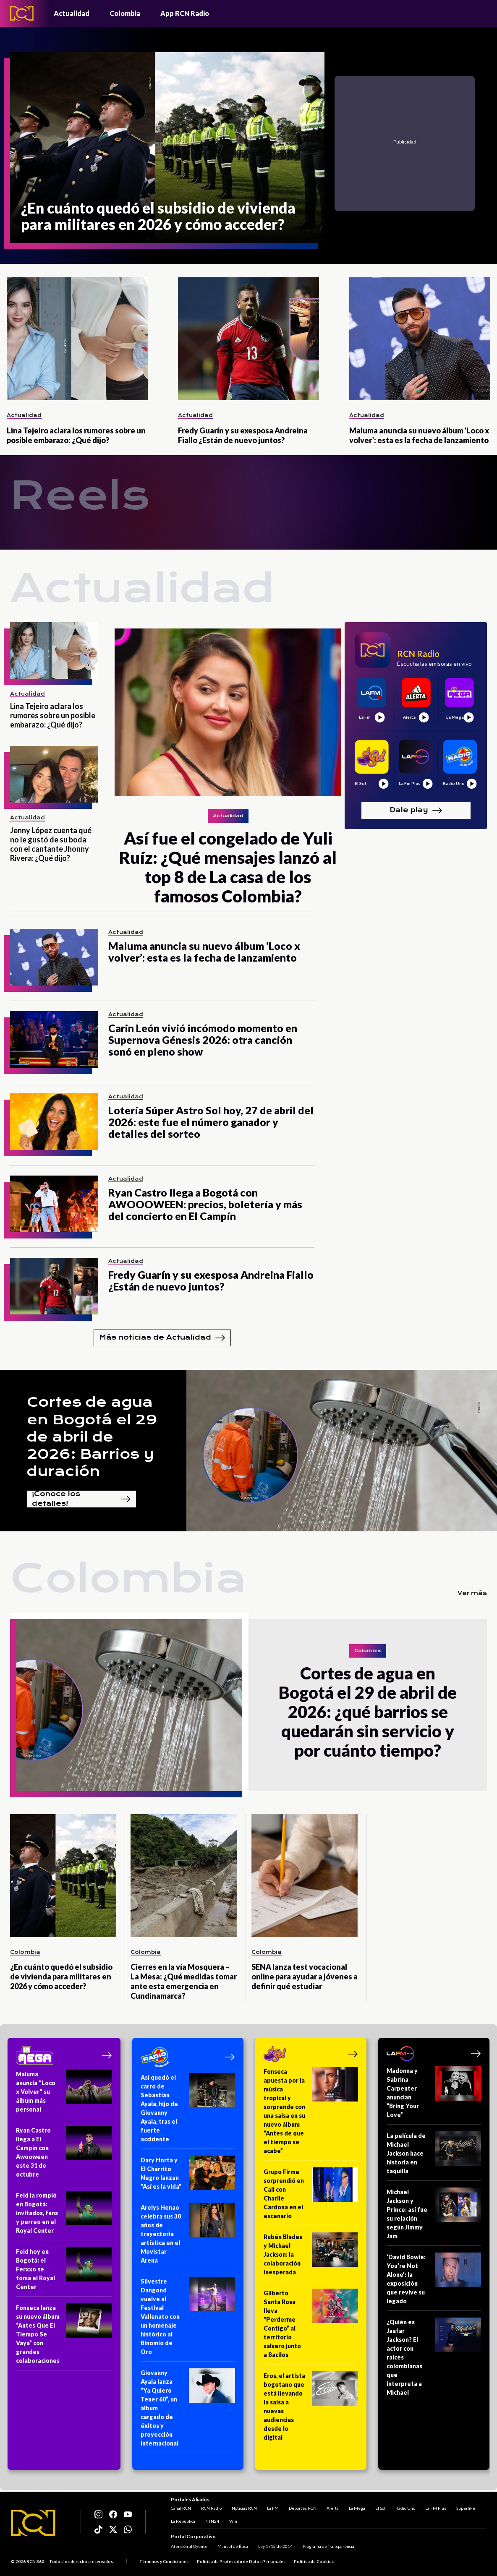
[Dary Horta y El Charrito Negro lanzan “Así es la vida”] (188, 2176)
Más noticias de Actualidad (162, 1338)
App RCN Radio (184, 13)
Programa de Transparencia (328, 2546)
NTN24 (212, 2521)
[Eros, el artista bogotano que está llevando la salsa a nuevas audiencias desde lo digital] (311, 2409)
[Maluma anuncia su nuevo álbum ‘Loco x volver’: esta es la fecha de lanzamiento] (419, 338)
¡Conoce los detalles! (81, 1499)
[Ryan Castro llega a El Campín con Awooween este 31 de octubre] (64, 2155)
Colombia (125, 13)
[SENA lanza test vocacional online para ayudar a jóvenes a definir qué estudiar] (304, 1875)
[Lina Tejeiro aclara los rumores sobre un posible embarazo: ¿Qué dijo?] (77, 338)
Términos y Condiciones (163, 2561)
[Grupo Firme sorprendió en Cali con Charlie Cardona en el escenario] (311, 2196)
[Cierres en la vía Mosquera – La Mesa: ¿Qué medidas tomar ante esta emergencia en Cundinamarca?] (184, 1875)
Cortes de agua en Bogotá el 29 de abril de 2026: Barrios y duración (92, 1436)
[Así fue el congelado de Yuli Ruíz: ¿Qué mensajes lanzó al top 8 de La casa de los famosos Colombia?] (228, 712)
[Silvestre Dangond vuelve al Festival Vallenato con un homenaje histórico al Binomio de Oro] (188, 2319)
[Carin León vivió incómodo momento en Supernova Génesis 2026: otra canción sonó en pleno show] (54, 1039)
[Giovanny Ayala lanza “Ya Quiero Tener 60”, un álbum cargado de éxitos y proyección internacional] (188, 2410)
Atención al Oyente (189, 2546)
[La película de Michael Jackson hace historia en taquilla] (434, 2156)
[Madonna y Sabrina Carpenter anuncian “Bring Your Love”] (434, 2095)
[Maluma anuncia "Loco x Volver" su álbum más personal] (64, 2094)
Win (233, 2521)
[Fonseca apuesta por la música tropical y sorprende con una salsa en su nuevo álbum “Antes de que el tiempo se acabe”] (311, 2114)
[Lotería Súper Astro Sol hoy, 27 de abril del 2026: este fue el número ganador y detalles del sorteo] (54, 1121)
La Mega (357, 2508)
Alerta (333, 2508)
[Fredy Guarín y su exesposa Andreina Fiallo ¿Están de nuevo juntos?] (248, 338)
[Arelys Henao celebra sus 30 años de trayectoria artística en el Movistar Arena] (188, 2236)
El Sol (380, 2508)
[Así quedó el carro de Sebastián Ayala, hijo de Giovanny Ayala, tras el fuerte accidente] (188, 2111)
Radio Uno (405, 2508)
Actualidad (71, 13)
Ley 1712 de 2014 (275, 2546)
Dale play (416, 811)
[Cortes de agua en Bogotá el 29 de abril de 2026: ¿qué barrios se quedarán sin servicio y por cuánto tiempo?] (129, 1705)
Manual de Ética (232, 2546)
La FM (273, 2508)
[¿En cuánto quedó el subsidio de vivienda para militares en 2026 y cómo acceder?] (167, 147)
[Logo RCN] (33, 2523)
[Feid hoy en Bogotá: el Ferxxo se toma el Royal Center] (64, 2272)
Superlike (465, 2508)
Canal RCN (181, 2508)
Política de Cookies (314, 2561)
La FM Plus (435, 2508)
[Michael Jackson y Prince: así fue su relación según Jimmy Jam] (434, 2217)
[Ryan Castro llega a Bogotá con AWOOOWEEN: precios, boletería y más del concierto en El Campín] (54, 1204)
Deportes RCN (303, 2508)
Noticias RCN (244, 2508)
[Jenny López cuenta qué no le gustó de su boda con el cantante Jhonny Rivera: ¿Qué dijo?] (54, 774)
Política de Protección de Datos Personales (241, 2561)
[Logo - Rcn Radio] (22, 13)
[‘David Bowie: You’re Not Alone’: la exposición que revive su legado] (434, 2282)
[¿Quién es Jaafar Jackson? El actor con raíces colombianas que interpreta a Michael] (434, 2360)
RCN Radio (211, 2508)
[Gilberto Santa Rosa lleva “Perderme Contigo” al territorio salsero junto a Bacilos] (311, 2327)
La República (183, 2521)
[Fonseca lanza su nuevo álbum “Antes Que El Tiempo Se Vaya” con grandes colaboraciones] (64, 2336)
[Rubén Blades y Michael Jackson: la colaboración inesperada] (311, 2257)
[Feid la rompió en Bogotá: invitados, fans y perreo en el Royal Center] (64, 2215)
